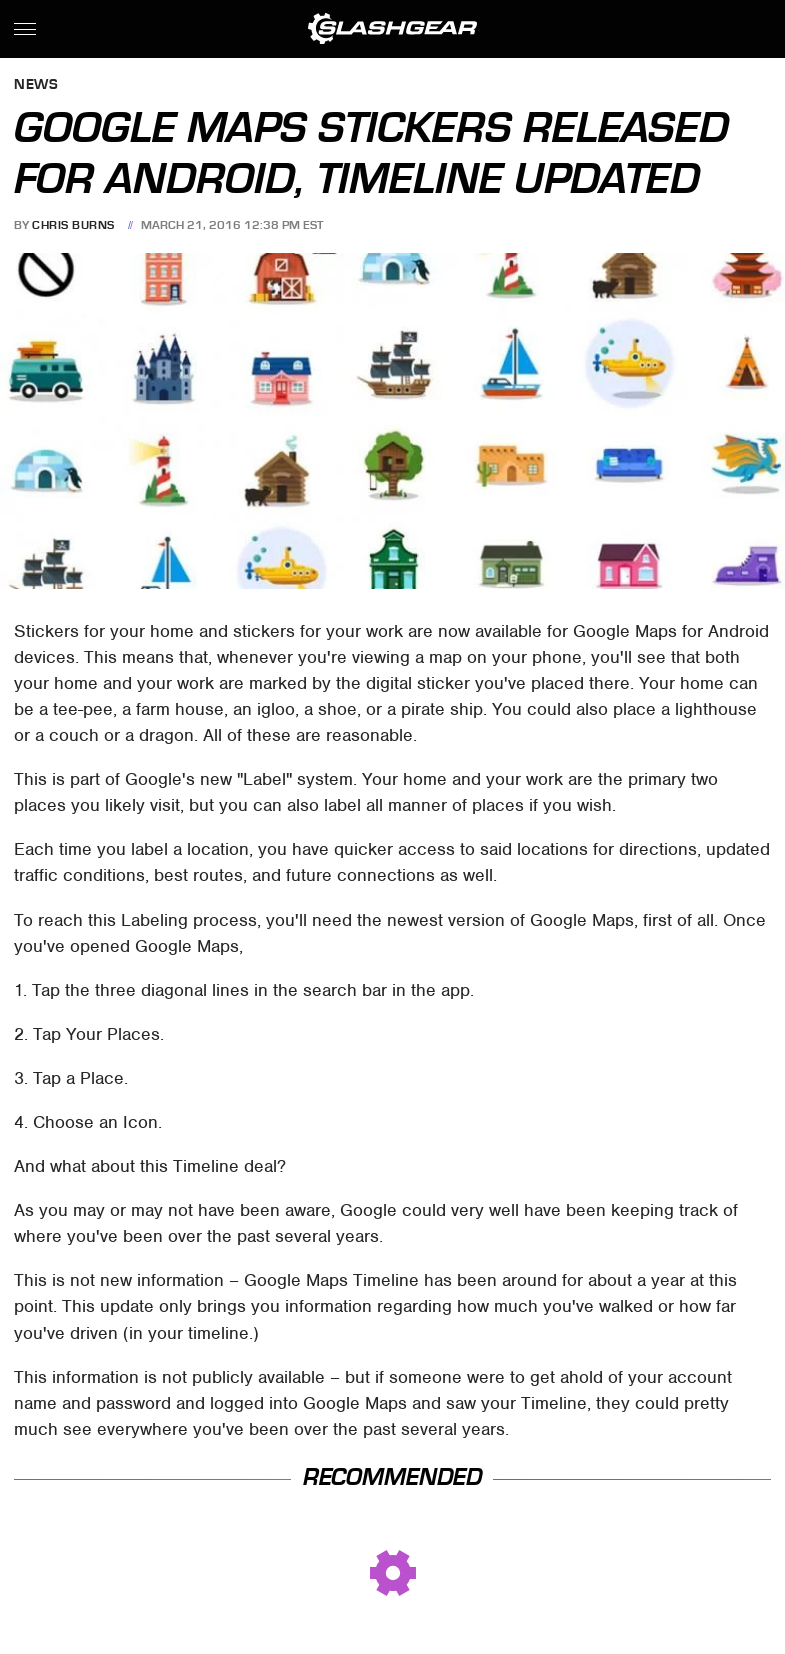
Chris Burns (73, 225)
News (36, 85)
